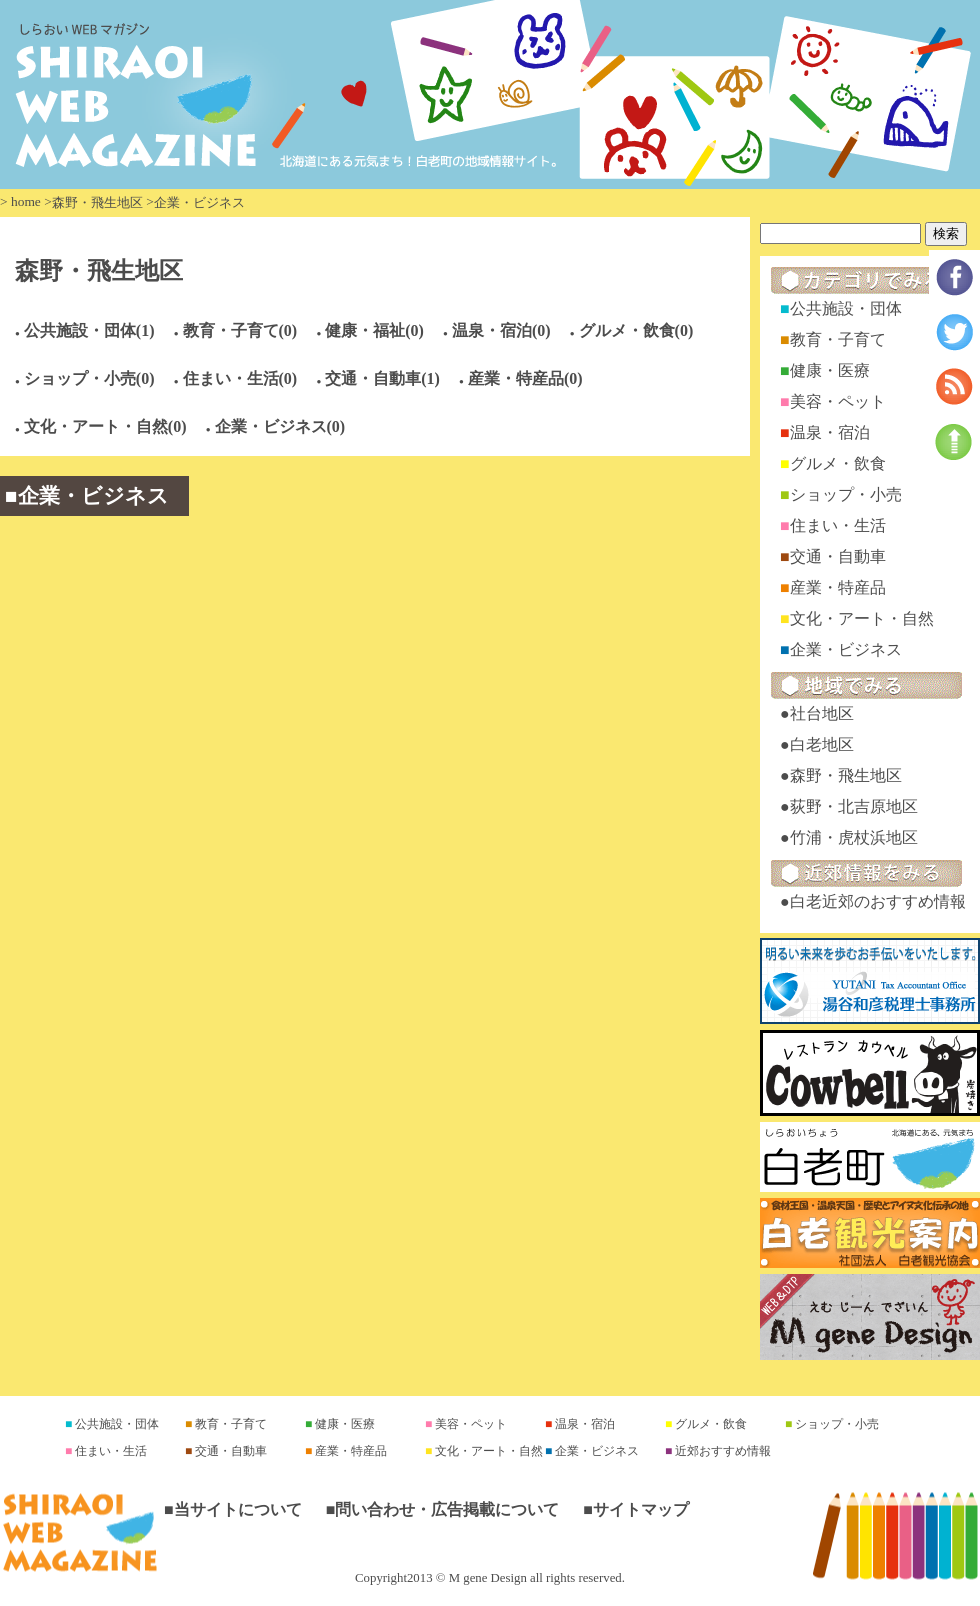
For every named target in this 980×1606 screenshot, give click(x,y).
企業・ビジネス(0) (280, 426)
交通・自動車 (838, 556)
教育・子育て (838, 339)
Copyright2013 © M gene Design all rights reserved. (490, 1578)
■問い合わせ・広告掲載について (443, 1509)
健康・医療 (830, 370)
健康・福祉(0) (374, 330)
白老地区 (822, 744)
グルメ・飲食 (838, 463)
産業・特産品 (838, 587)
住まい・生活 (838, 525)
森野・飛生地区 (97, 202)
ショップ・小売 (846, 494)
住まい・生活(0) (240, 378)
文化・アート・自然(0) (105, 426)
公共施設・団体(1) (89, 330)
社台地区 (822, 713)
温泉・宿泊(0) (501, 330)
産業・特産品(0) (525, 378)
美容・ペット (838, 401)
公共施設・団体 (846, 308)
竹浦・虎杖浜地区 (854, 837)
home (26, 201)
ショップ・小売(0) (89, 378)
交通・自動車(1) (382, 378)
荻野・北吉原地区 (854, 806)
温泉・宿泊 (830, 432)
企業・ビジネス (846, 649)
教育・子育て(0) (240, 330)
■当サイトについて (233, 1509)
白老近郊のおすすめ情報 (878, 901)
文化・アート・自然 (862, 618)
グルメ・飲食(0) (636, 330)
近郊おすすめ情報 (721, 1451)
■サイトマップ (636, 1509)
